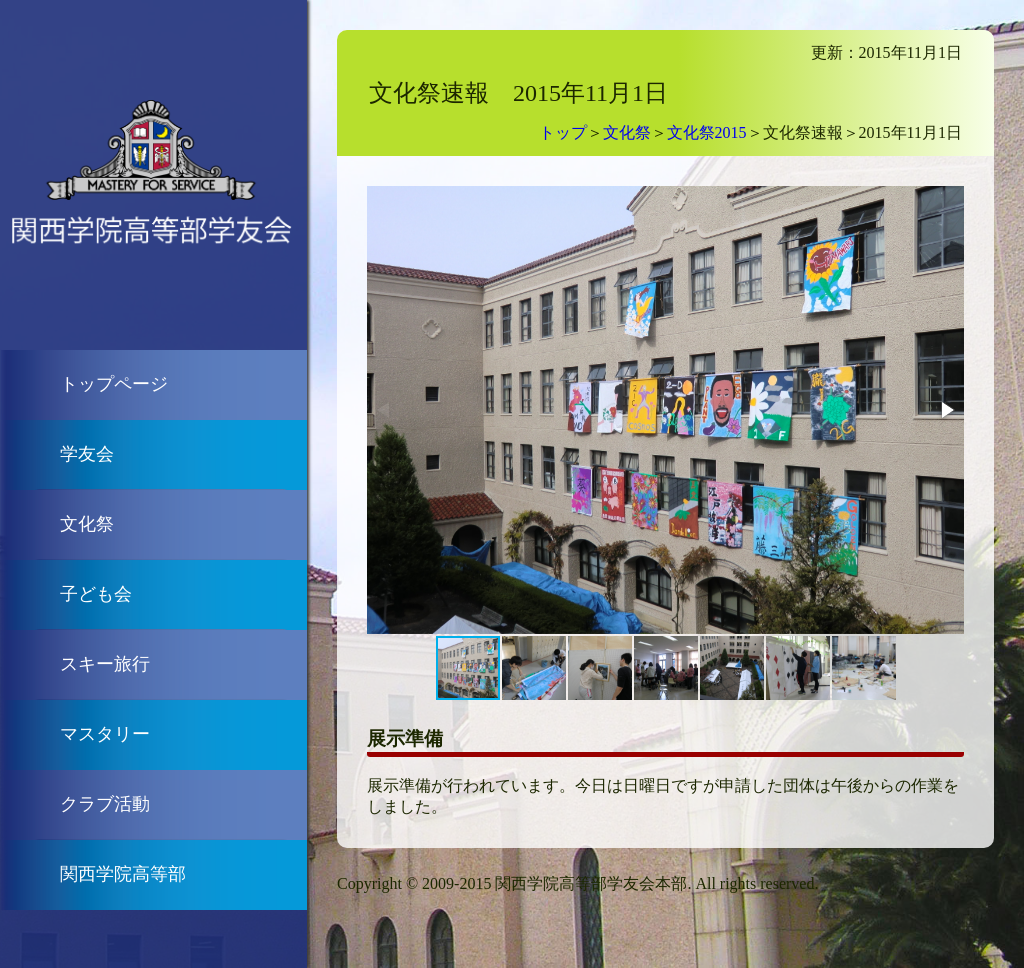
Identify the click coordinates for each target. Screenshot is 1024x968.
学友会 (87, 454)
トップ (563, 132)
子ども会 (96, 594)
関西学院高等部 (123, 874)
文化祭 (87, 524)
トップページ (114, 384)
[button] (946, 410)
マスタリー (105, 734)
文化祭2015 (707, 132)
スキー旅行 (105, 664)
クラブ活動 (105, 804)
